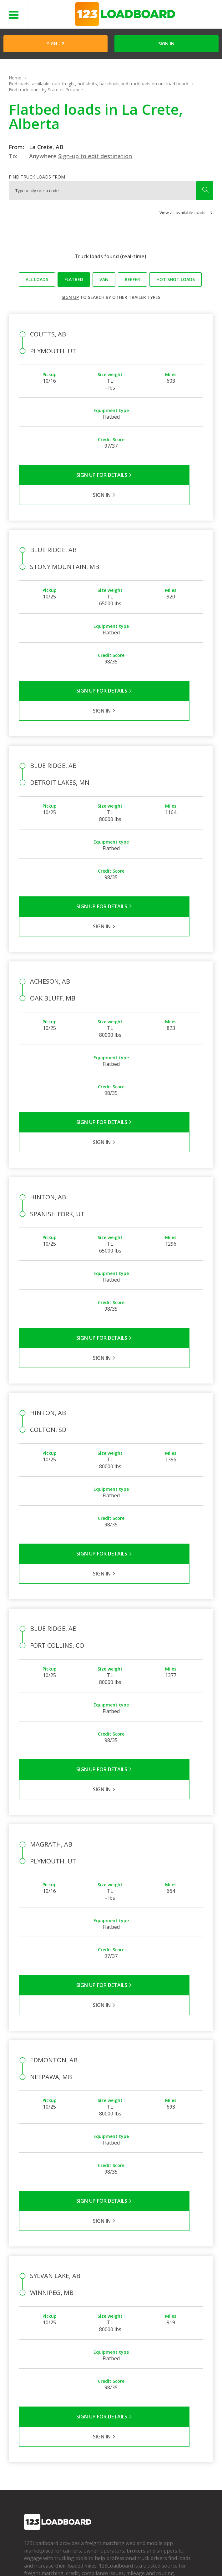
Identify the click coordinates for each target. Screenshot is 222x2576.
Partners (32, 2418)
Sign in (166, 44)
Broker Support (97, 2427)
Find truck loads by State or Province (46, 90)
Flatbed (73, 279)
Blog (28, 2436)
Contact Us (33, 2560)
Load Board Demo (159, 2436)
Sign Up (55, 44)
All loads (37, 279)
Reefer (132, 279)
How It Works (154, 2418)
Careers (161, 2551)
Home (15, 78)
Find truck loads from (37, 177)
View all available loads (182, 212)
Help (141, 2551)
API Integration (114, 2551)
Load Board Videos (101, 2436)
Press (29, 2427)
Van (103, 279)
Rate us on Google (108, 2560)
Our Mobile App (156, 2427)
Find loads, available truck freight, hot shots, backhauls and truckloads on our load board (98, 84)
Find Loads (151, 2409)
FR (79, 2560)
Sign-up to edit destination (95, 156)
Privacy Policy (78, 2551)
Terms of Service (39, 2551)
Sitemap (60, 2560)
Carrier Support (97, 2418)
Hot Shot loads (175, 279)
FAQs (87, 2409)
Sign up (70, 297)
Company (33, 2409)
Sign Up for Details (65, 474)
